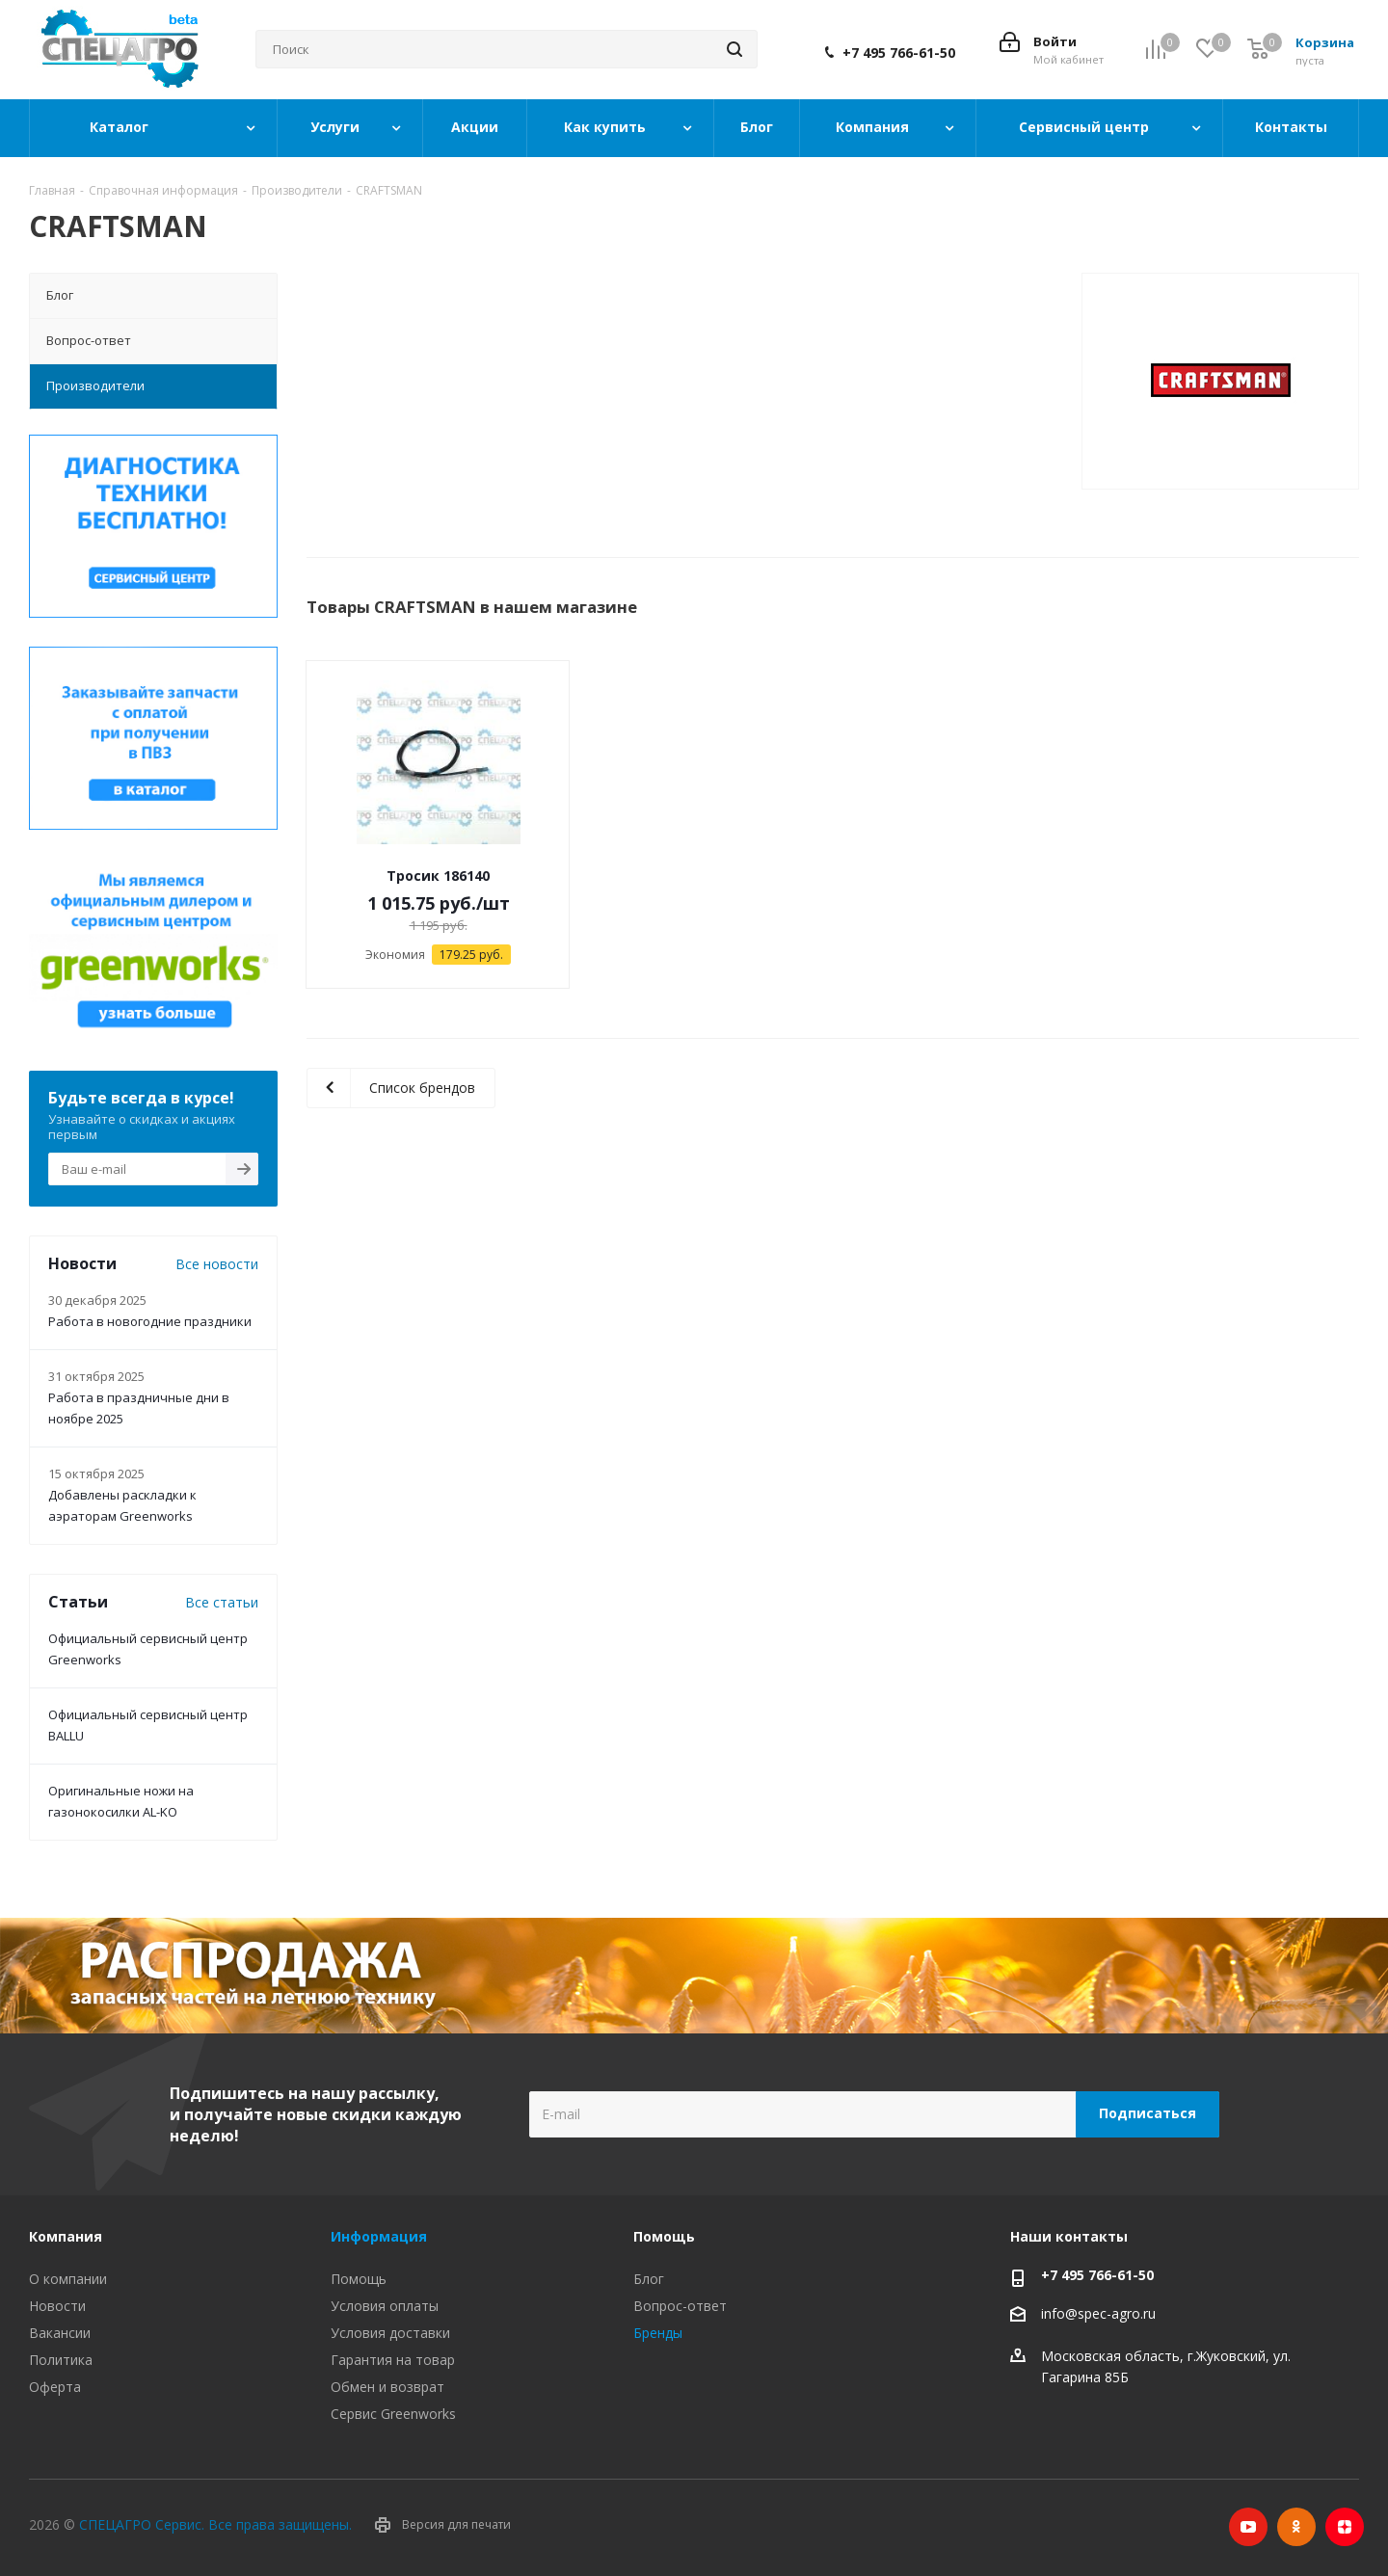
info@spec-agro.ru (1098, 2313)
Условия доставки (390, 2333)
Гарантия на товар (393, 2359)
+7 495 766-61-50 (898, 53)
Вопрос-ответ (680, 2306)
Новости (57, 2306)
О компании (68, 2279)
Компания (65, 2236)
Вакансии (60, 2333)
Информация (379, 2236)
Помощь (359, 2279)
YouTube (1248, 2527)
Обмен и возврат (387, 2386)
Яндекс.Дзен (1344, 2527)
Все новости (216, 1264)
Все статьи (221, 1602)
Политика (61, 2359)
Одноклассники (1296, 2527)
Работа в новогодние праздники (150, 1321)
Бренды (657, 2333)
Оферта (55, 2386)
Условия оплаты (385, 2306)
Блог (648, 2279)
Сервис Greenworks (393, 2413)
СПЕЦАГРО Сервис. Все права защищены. (215, 2524)
